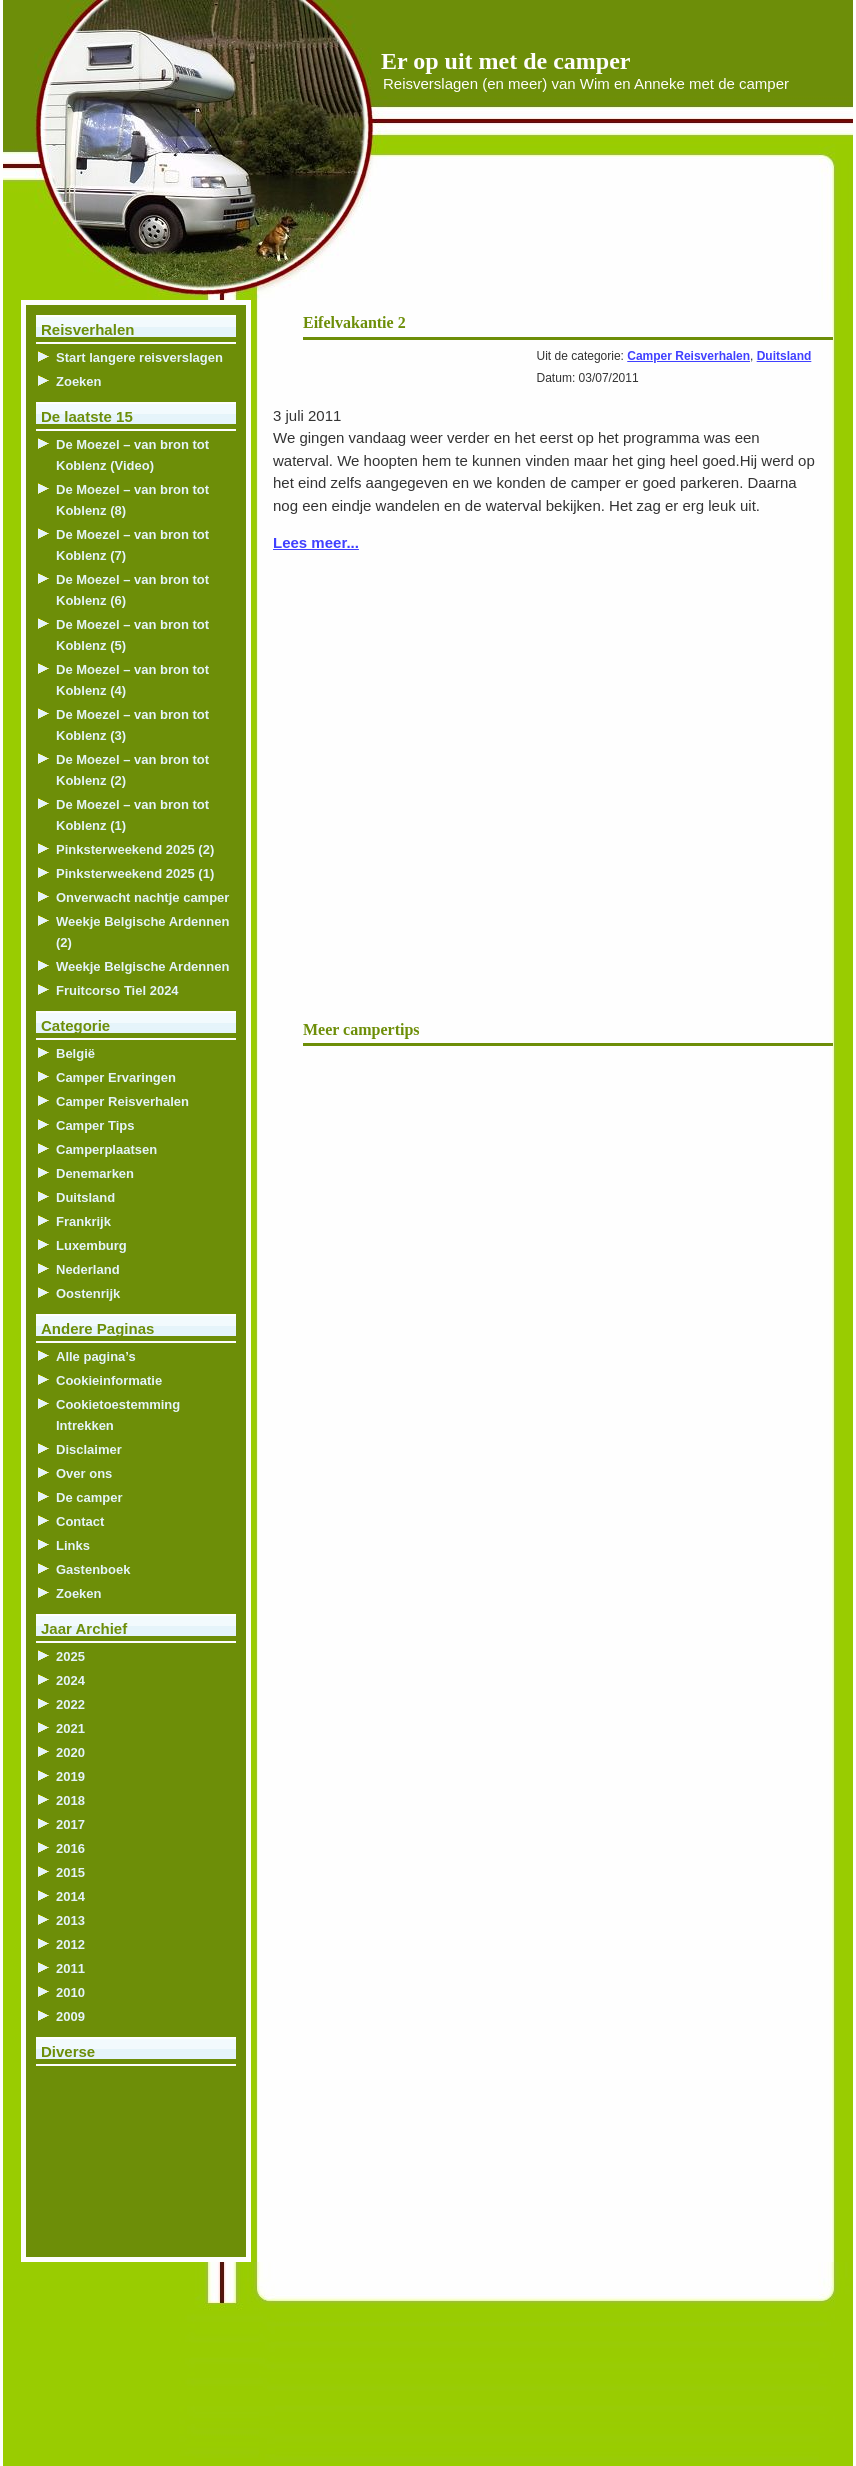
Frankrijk (83, 1221)
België (75, 1053)
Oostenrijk (88, 1293)
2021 (70, 1728)
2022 (70, 1704)
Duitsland (784, 356)
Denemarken (95, 1173)
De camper (89, 1497)
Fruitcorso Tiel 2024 (117, 990)
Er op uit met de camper (506, 61)
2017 (70, 1824)
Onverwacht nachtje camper (142, 897)
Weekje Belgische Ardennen (142, 966)
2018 (70, 1800)
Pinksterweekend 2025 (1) (135, 873)
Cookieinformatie (109, 1380)
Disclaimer (89, 1449)
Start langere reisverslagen (139, 357)
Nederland (88, 1269)
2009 (70, 2016)
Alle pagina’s (96, 1356)
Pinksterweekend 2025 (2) (135, 849)
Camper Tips (95, 1125)
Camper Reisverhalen (688, 356)
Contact (80, 1521)
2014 (70, 1896)
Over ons (84, 1473)
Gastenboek (93, 1569)
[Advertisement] (591, 240)
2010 (70, 1992)
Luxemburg (91, 1245)
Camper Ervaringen (116, 1077)
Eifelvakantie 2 (354, 322)
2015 (70, 1872)
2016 (70, 1848)
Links (73, 1545)
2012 (70, 1944)
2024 (70, 1680)
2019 (70, 1776)
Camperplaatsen (106, 1149)
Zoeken (79, 381)
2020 (70, 1752)
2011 (70, 1968)
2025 (70, 1656)
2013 (70, 1920)
